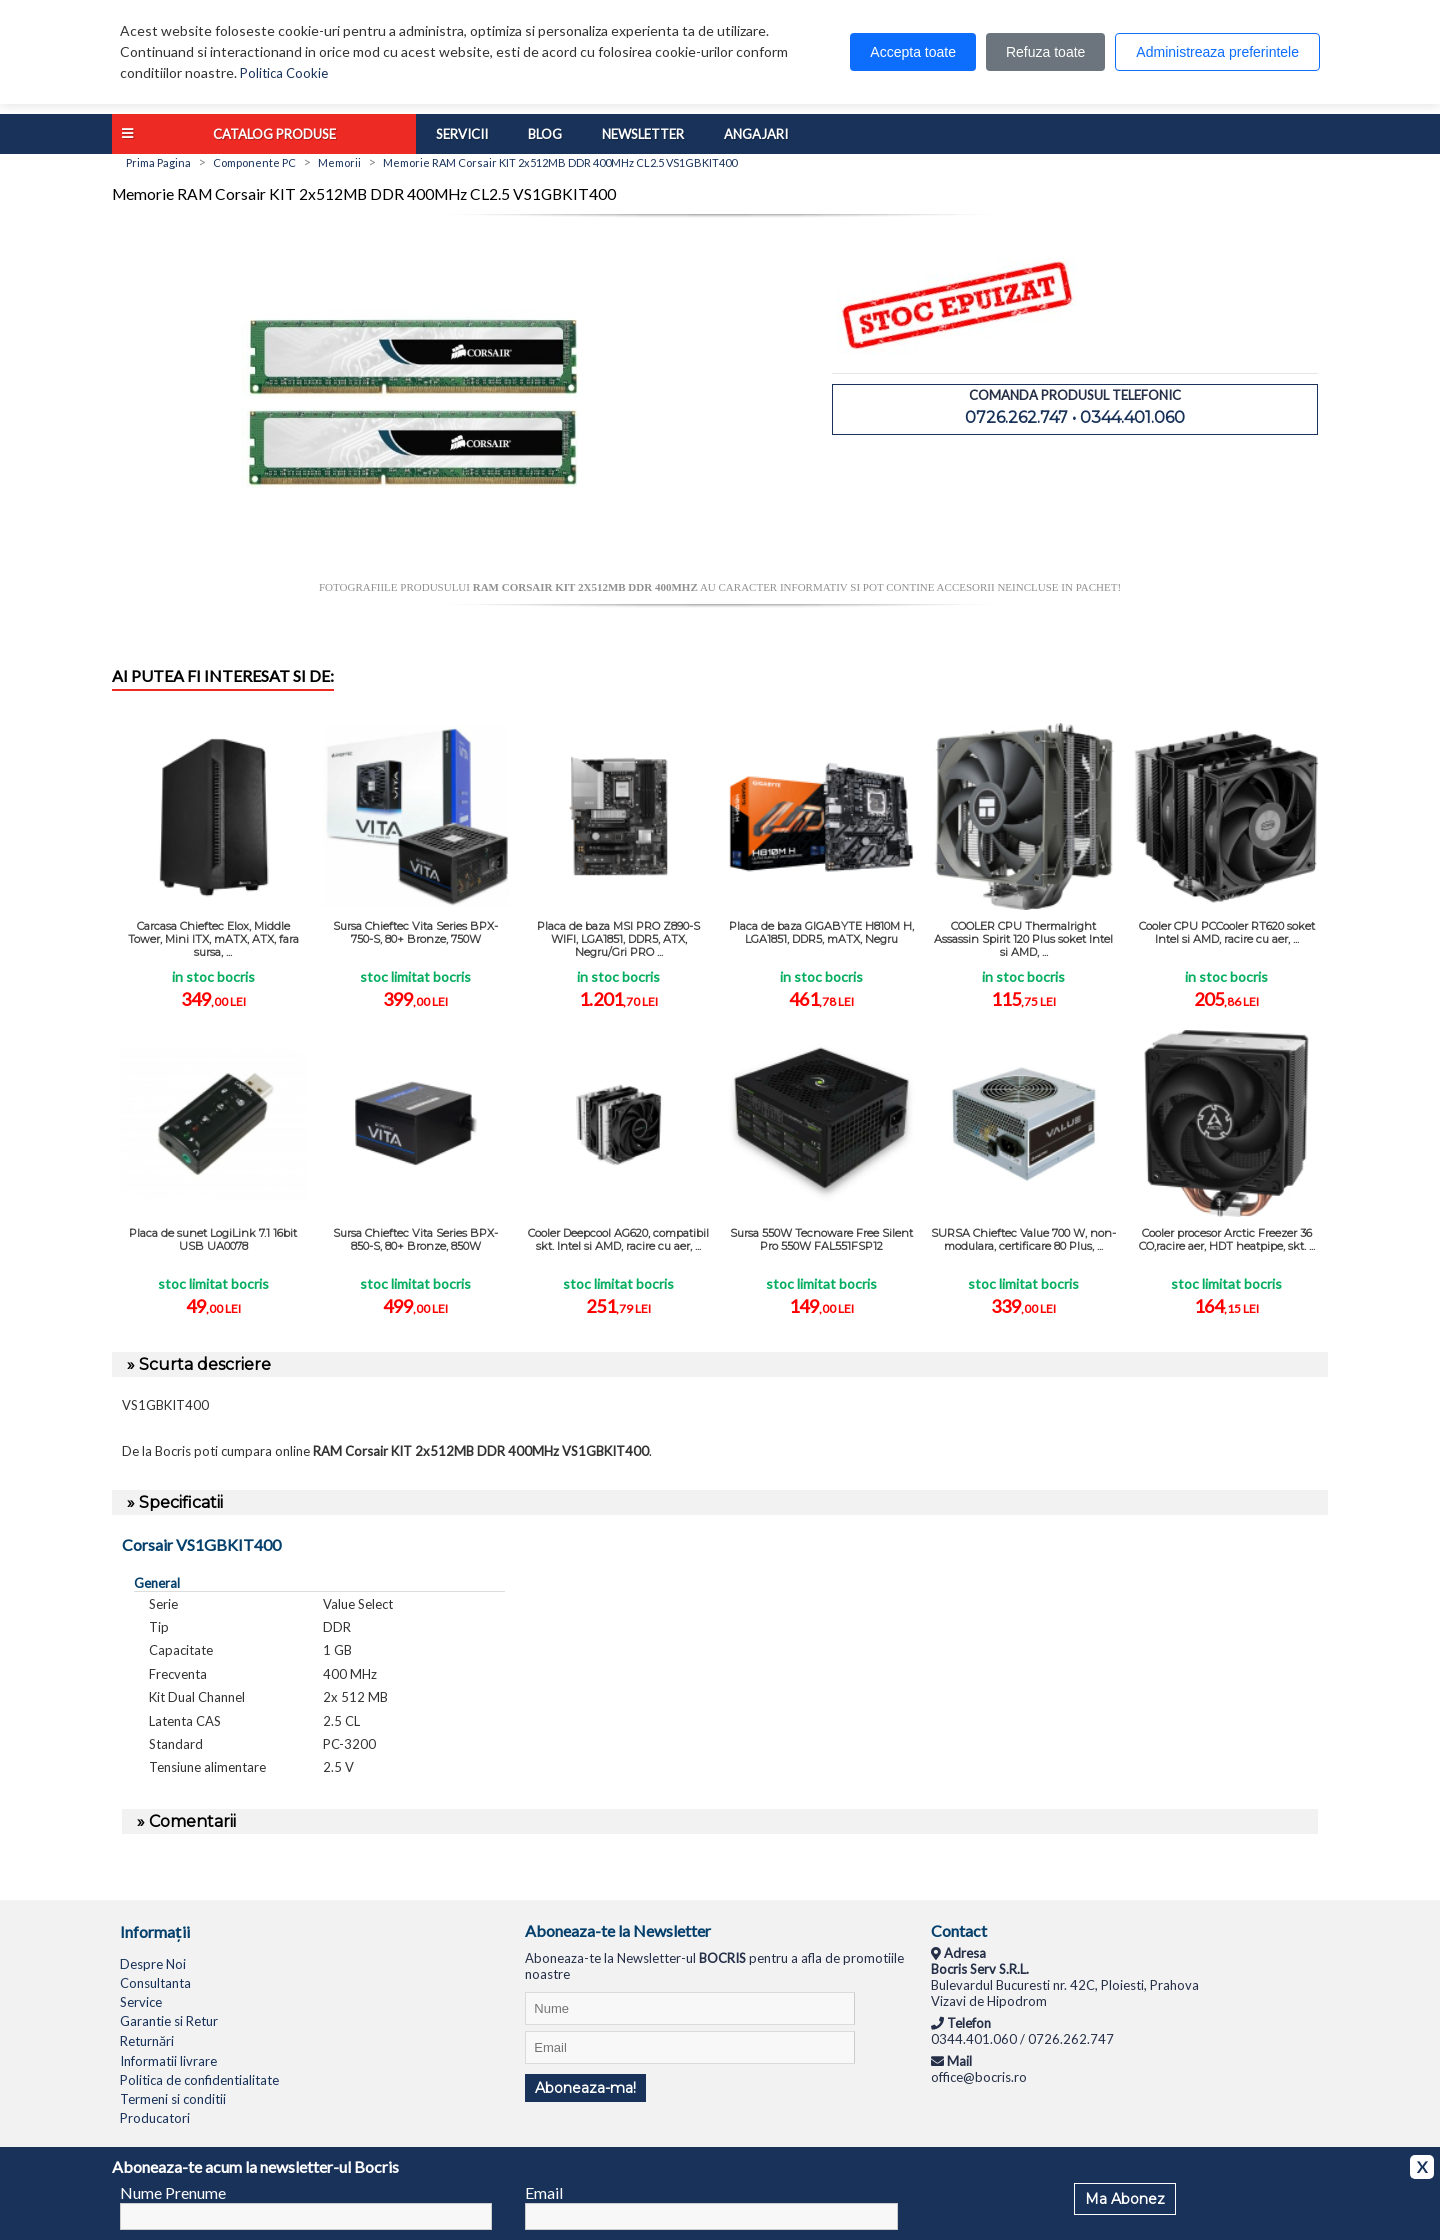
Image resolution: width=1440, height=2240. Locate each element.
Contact (959, 1930)
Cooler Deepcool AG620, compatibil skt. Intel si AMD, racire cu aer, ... (618, 1239)
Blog (545, 134)
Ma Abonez (1125, 2199)
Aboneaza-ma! (585, 2088)
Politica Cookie (284, 73)
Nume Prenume (173, 2192)
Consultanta (155, 1983)
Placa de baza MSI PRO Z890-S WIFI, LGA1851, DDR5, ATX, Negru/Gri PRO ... (618, 939)
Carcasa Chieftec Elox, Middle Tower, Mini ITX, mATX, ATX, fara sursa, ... (213, 939)
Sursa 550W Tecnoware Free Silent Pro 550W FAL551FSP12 (821, 1239)
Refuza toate (1045, 52)
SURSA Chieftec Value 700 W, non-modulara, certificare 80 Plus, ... (1023, 1239)
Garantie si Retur (169, 2021)
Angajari (756, 134)
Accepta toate (913, 52)
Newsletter (643, 134)
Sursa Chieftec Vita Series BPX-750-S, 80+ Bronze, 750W (415, 932)
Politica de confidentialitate (199, 2080)
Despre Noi (153, 1964)
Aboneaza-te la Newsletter (618, 1930)
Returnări (147, 2041)
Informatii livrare (168, 2061)
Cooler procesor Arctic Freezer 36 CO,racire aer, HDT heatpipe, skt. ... (1227, 1239)
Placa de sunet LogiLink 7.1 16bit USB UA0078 (213, 1239)
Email (544, 2192)
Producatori (155, 2118)
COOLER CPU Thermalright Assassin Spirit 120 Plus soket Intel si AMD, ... (1023, 939)
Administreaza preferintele (1217, 52)
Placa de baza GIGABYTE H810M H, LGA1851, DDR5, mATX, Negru (821, 932)
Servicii (462, 134)
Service (141, 2002)
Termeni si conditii (173, 2099)
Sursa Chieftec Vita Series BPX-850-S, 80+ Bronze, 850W (415, 1239)
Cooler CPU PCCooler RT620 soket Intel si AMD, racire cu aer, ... (1227, 932)
